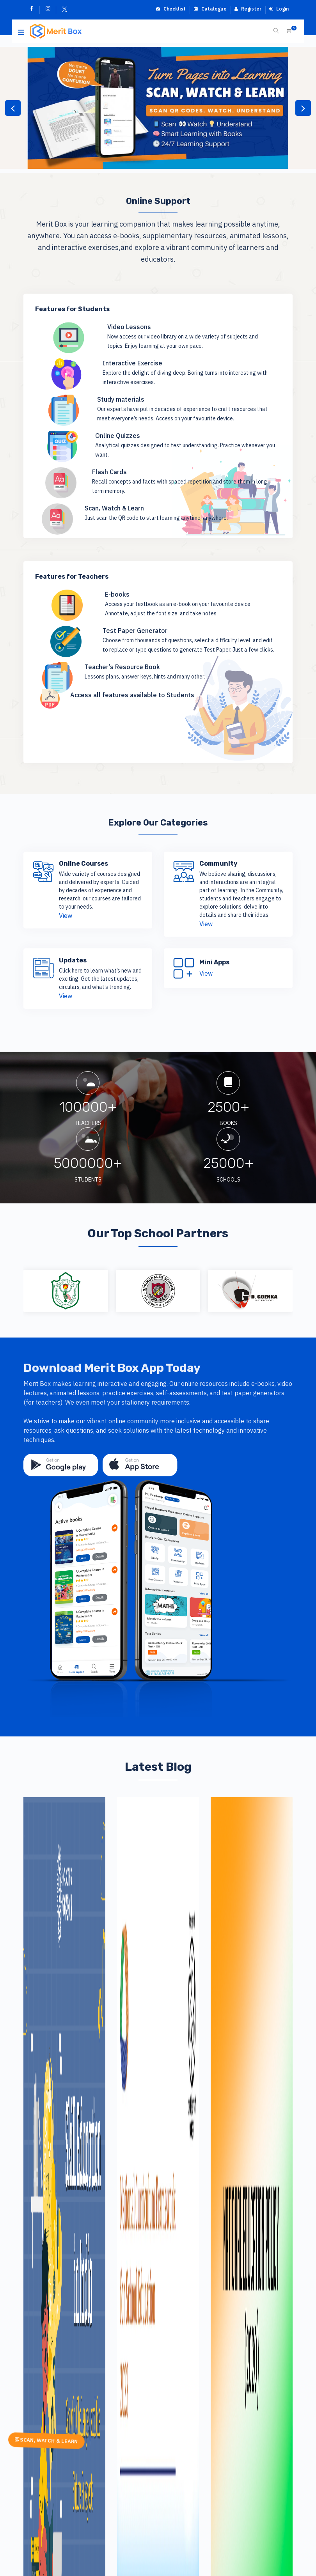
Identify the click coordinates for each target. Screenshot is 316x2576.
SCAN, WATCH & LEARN (46, 2440)
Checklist (171, 9)
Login (279, 9)
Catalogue (210, 9)
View (65, 916)
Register (247, 9)
